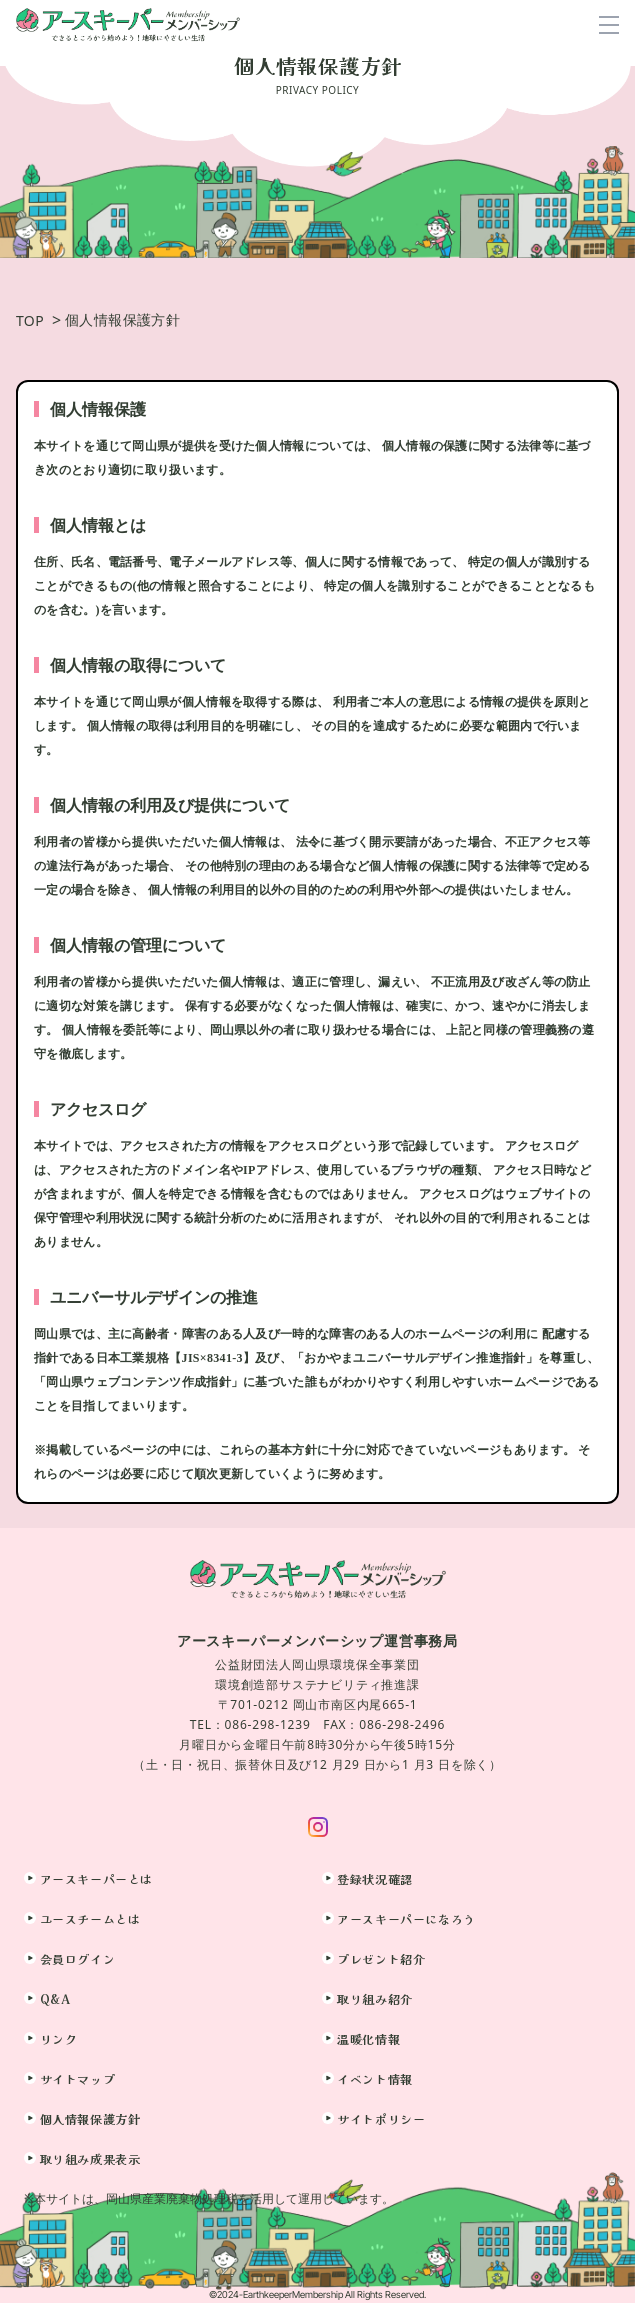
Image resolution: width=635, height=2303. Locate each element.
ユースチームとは (90, 1918)
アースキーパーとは (96, 1878)
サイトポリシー (381, 2118)
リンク (59, 2038)
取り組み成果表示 (90, 2158)
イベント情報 (375, 2078)
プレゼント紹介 (381, 1958)
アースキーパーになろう (406, 1918)
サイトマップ (78, 2078)
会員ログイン (78, 1958)
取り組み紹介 (375, 1998)
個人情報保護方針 (90, 2118)
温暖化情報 (368, 2038)
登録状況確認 (375, 1878)
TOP (30, 320)
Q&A (55, 1998)
